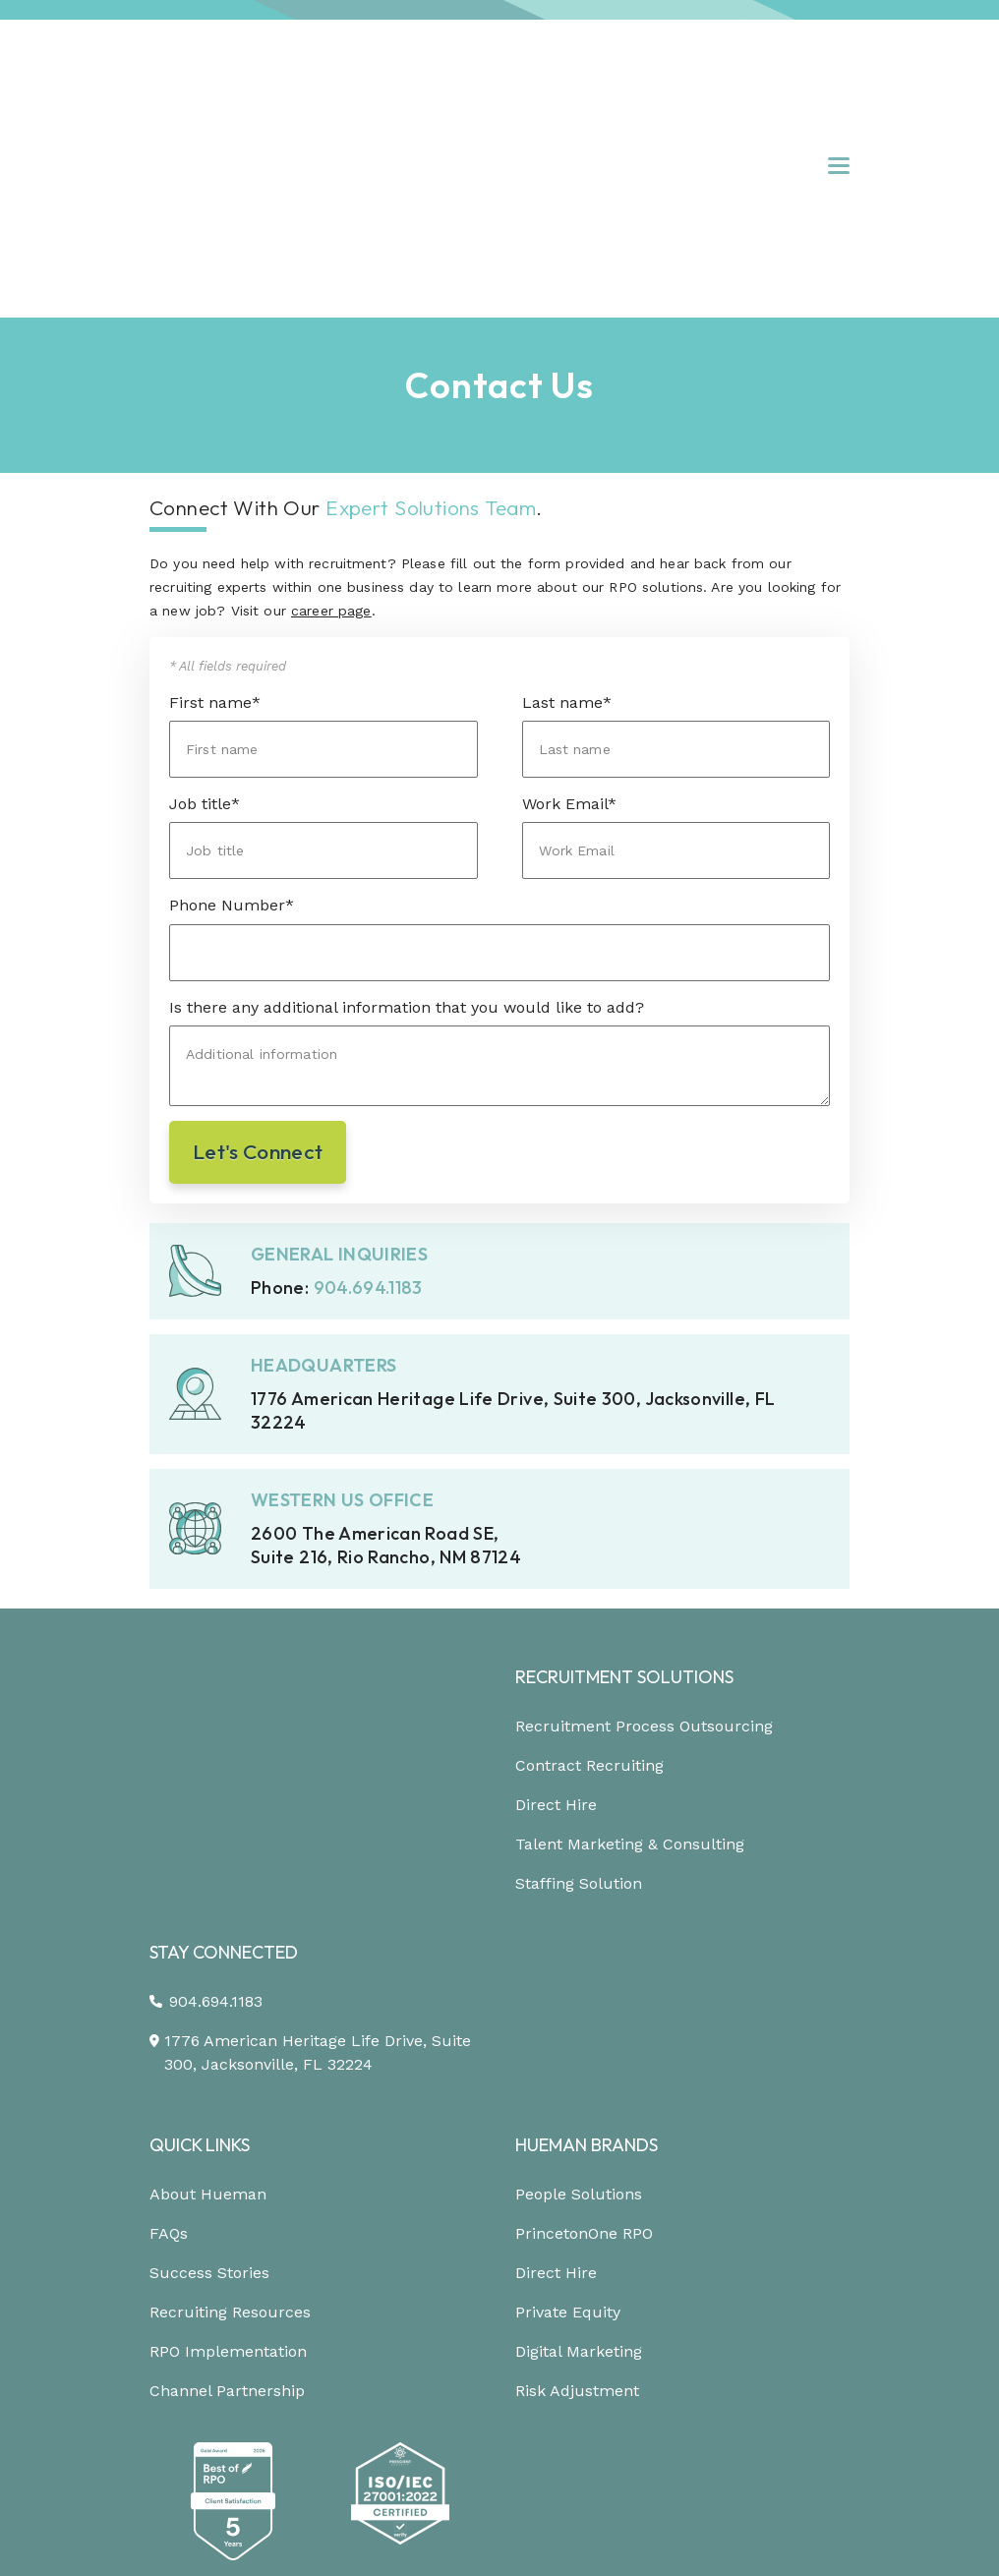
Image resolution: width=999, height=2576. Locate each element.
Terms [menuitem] (386, 2450)
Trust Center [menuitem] (489, 2450)
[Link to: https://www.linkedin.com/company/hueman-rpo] (410, 2536)
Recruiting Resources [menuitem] (230, 1963)
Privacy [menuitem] (303, 2450)
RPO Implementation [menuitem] (228, 2002)
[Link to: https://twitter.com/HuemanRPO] (520, 2536)
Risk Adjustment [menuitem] (577, 2041)
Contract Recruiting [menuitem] (589, 1591)
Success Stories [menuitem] (209, 1923)
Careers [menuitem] (693, 2450)
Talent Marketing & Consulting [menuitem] (629, 1670)
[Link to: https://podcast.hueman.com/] (631, 2536)
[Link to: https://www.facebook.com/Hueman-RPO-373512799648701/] (362, 2537)
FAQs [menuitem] (168, 1884)
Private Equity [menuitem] (567, 1963)
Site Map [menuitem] (599, 2450)
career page (331, 437)
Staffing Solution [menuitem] (578, 1709)
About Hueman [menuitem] (207, 1845)
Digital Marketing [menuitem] (578, 2002)
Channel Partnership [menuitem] (227, 2041)
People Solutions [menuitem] (578, 1845)
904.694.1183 (368, 1113)
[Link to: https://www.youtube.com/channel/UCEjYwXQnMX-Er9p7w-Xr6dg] (576, 2536)
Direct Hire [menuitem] (556, 1630)
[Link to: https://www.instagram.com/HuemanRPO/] (464, 2537)
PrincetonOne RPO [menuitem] (584, 1884)
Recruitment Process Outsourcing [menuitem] (644, 1552)
